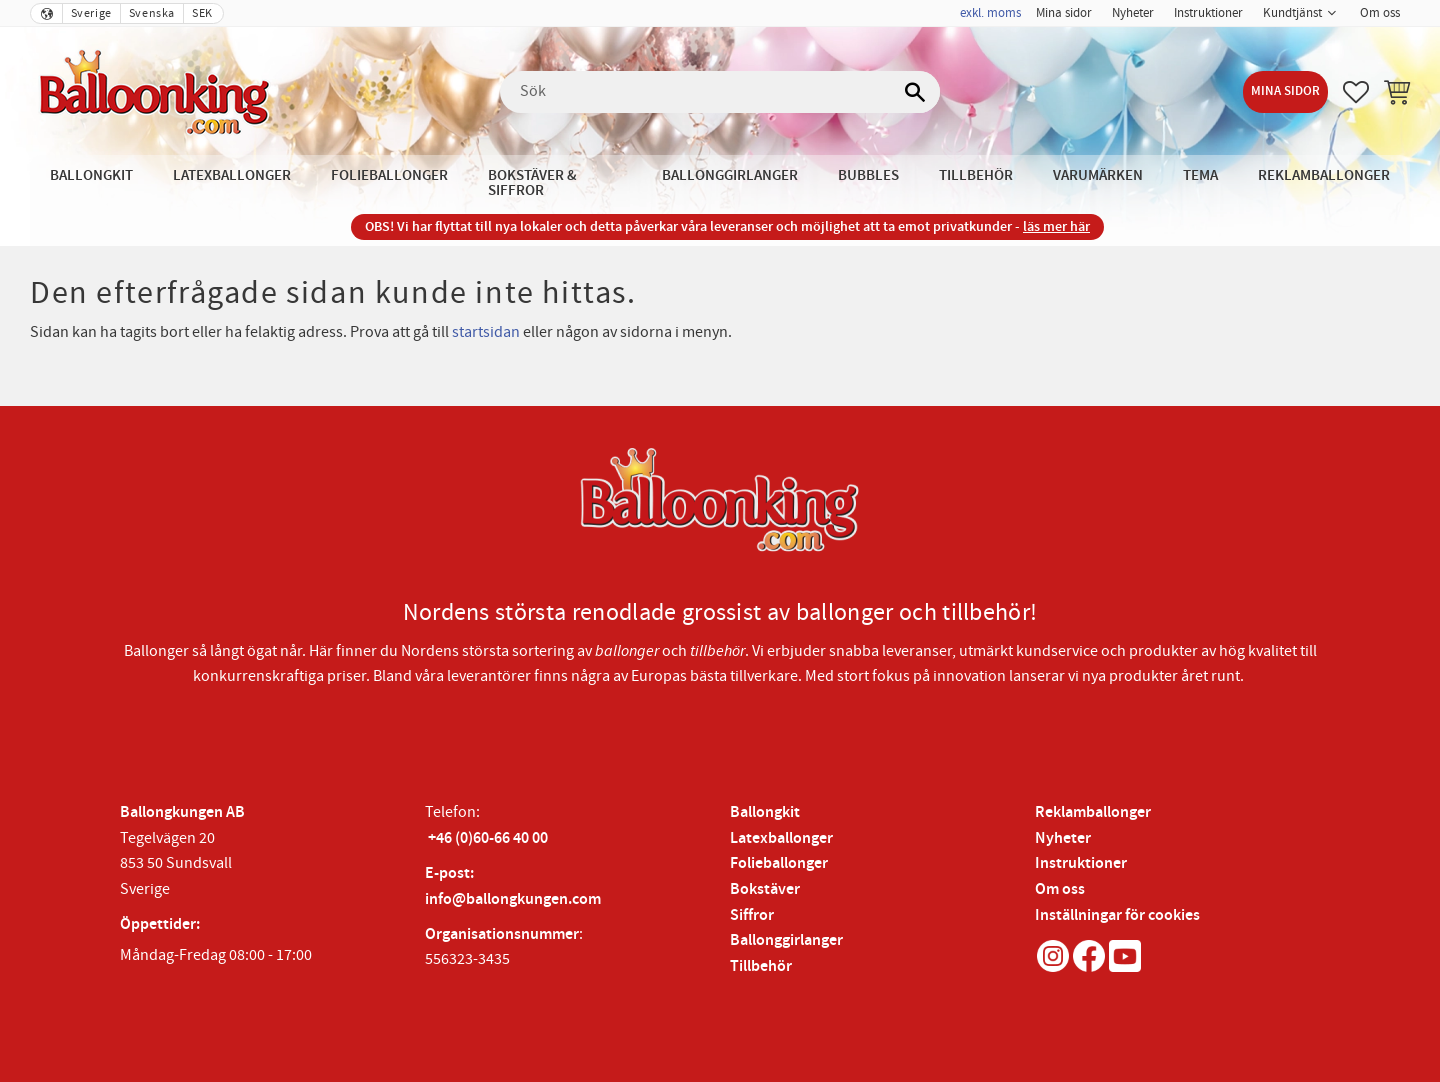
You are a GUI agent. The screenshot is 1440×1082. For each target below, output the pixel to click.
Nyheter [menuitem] (1133, 13)
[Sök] (915, 92)
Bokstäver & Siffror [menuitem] (532, 183)
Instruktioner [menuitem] (1208, 13)
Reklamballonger (1093, 812)
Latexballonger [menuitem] (232, 175)
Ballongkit (765, 812)
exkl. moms (990, 13)
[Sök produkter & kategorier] (720, 92)
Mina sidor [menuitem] (1064, 13)
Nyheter (1063, 838)
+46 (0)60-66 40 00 (488, 838)
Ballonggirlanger (786, 940)
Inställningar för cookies (1117, 915)
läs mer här (1056, 226)
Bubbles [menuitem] (868, 175)
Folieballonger (779, 863)
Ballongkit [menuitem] (91, 175)
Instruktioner (1081, 863)
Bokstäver (765, 889)
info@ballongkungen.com (513, 899)
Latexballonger (781, 838)
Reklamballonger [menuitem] (1324, 175)
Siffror (752, 915)
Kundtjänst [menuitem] (1292, 13)
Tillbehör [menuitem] (976, 175)
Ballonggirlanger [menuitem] (730, 175)
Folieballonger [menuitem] (389, 175)
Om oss (1060, 889)
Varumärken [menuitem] (1098, 175)
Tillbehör (761, 966)
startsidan (486, 332)
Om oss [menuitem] (1380, 13)
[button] (1356, 92)
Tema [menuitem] (1200, 175)
